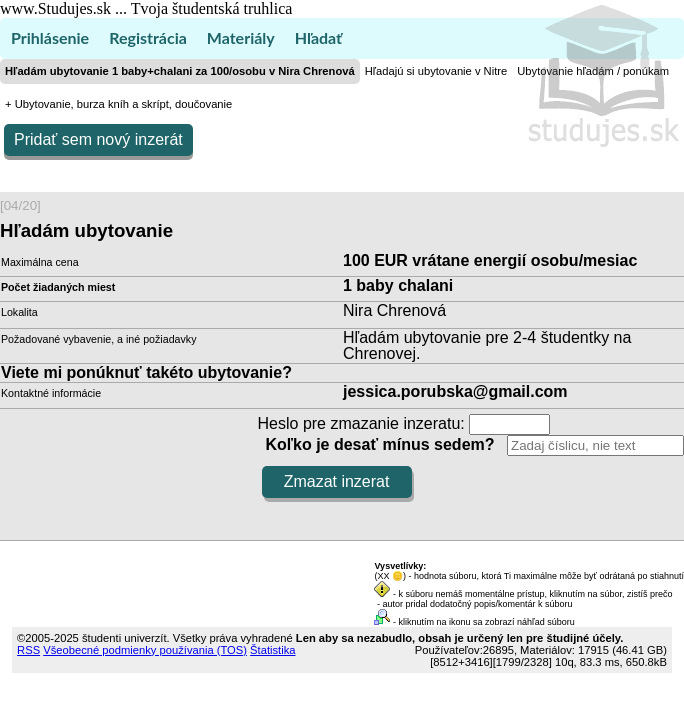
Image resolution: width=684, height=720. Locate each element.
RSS (28, 650)
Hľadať (318, 37)
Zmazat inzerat (337, 481)
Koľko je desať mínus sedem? (380, 444)
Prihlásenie (50, 37)
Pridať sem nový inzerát (98, 139)
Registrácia (148, 37)
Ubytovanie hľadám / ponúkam (593, 71)
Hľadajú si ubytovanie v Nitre (436, 71)
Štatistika (272, 650)
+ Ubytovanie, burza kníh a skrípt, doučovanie (118, 104)
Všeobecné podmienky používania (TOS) (145, 650)
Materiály (241, 37)
